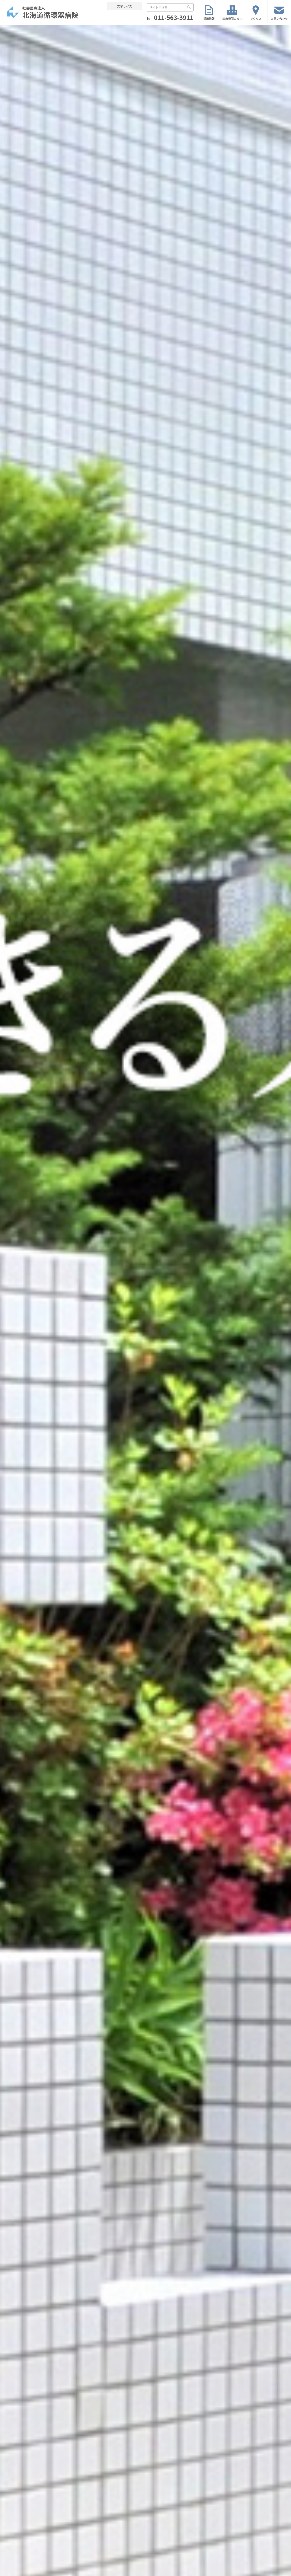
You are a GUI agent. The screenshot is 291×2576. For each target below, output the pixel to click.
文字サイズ (124, 6)
